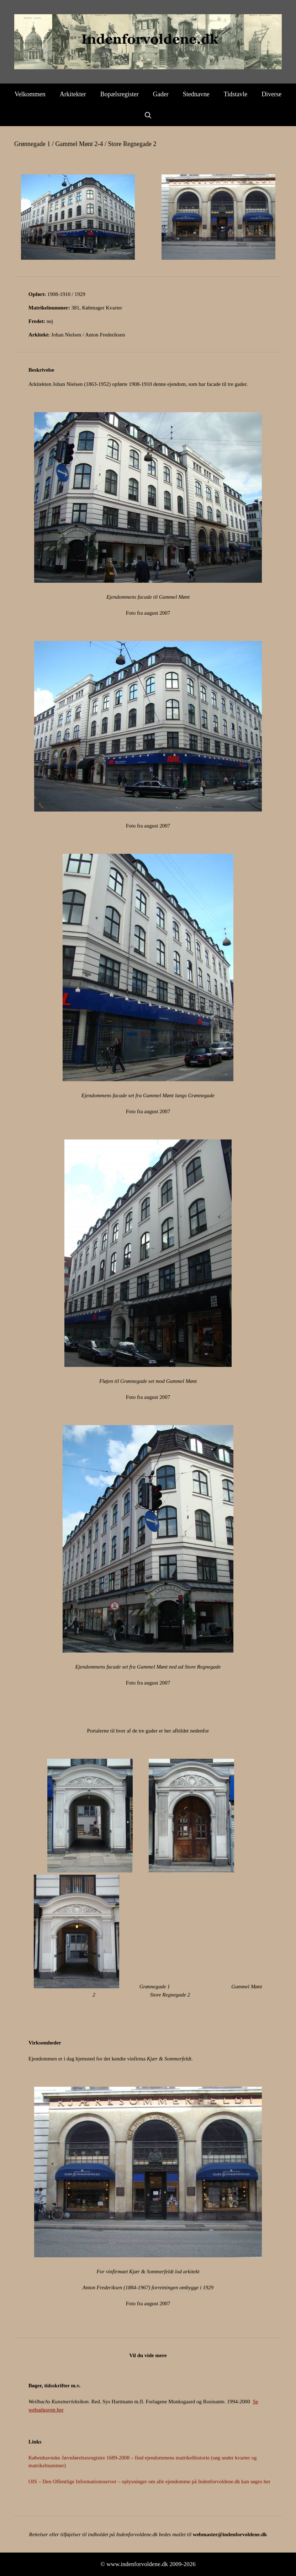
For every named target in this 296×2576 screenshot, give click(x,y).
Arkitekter (73, 94)
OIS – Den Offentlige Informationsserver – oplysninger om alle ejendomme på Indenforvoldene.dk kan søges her (149, 2481)
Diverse (271, 94)
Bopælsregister (119, 94)
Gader (161, 94)
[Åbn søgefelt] (148, 115)
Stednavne (196, 94)
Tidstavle (235, 94)
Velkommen (30, 94)
